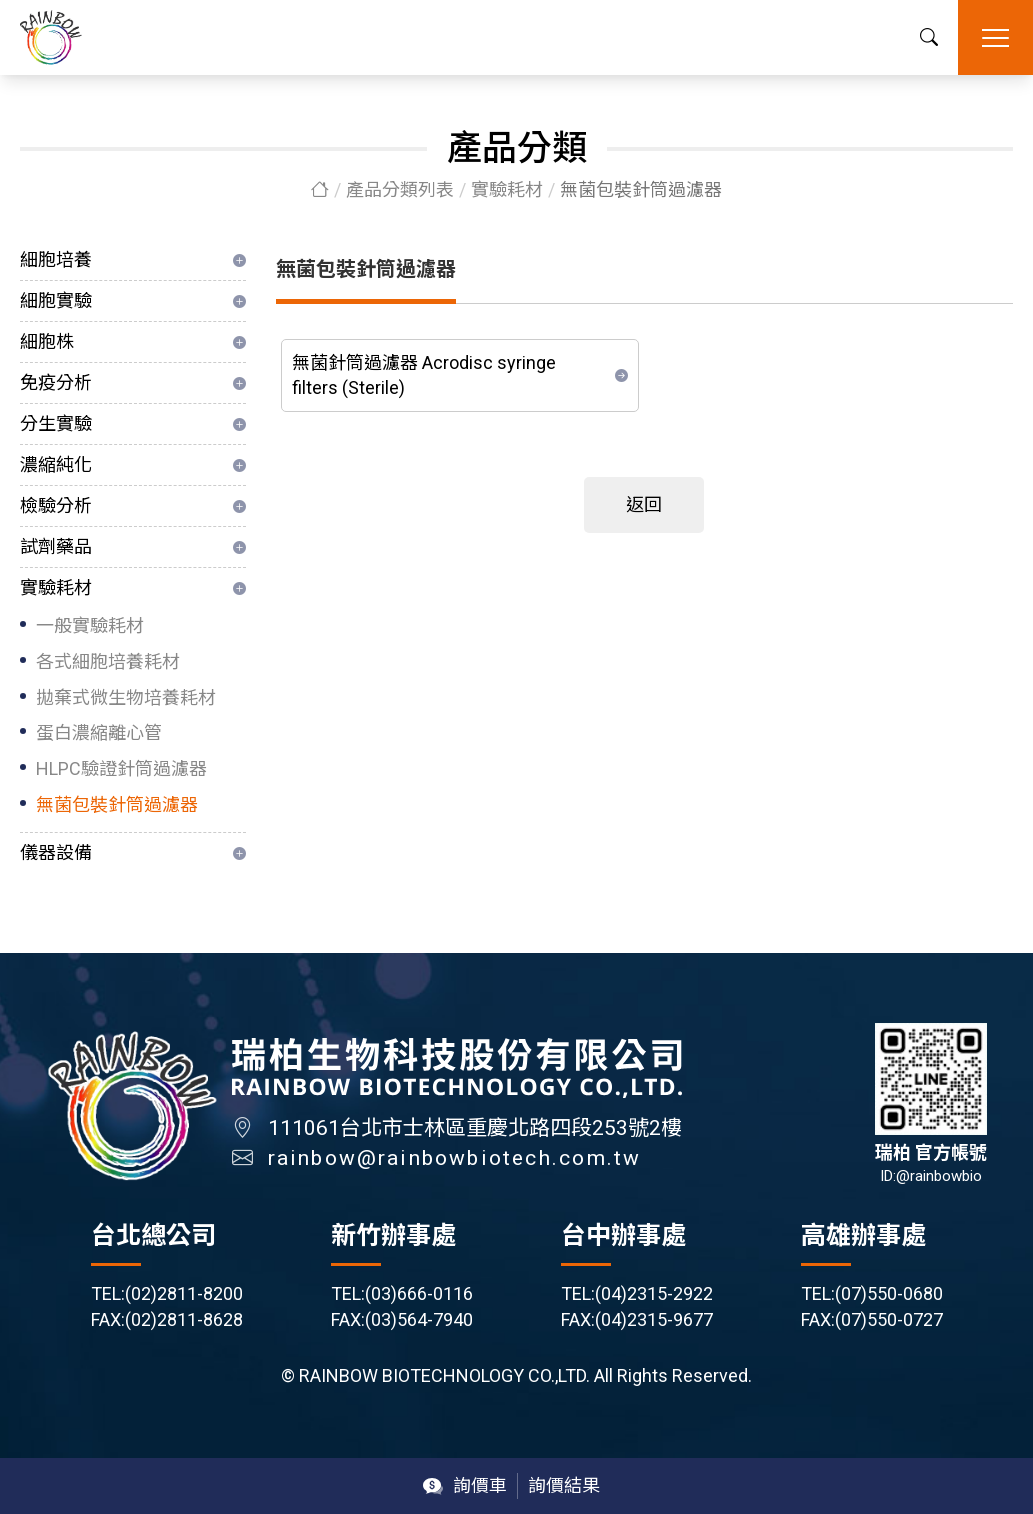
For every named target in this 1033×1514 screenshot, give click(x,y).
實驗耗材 (507, 189)
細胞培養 (56, 259)
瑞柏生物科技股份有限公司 (51, 37)
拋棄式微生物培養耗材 (126, 697)
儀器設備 (56, 852)
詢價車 (480, 1485)
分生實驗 (56, 423)
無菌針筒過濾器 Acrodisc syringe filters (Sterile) (424, 375)
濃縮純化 (56, 464)
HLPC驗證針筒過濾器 (121, 768)
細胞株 (47, 341)
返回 (644, 504)
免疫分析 (56, 382)
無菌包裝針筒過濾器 (117, 804)
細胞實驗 (56, 300)
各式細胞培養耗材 (108, 661)
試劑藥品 (56, 546)
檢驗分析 (56, 505)
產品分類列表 (400, 189)
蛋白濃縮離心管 (99, 732)
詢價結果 (564, 1485)
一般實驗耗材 (90, 625)
